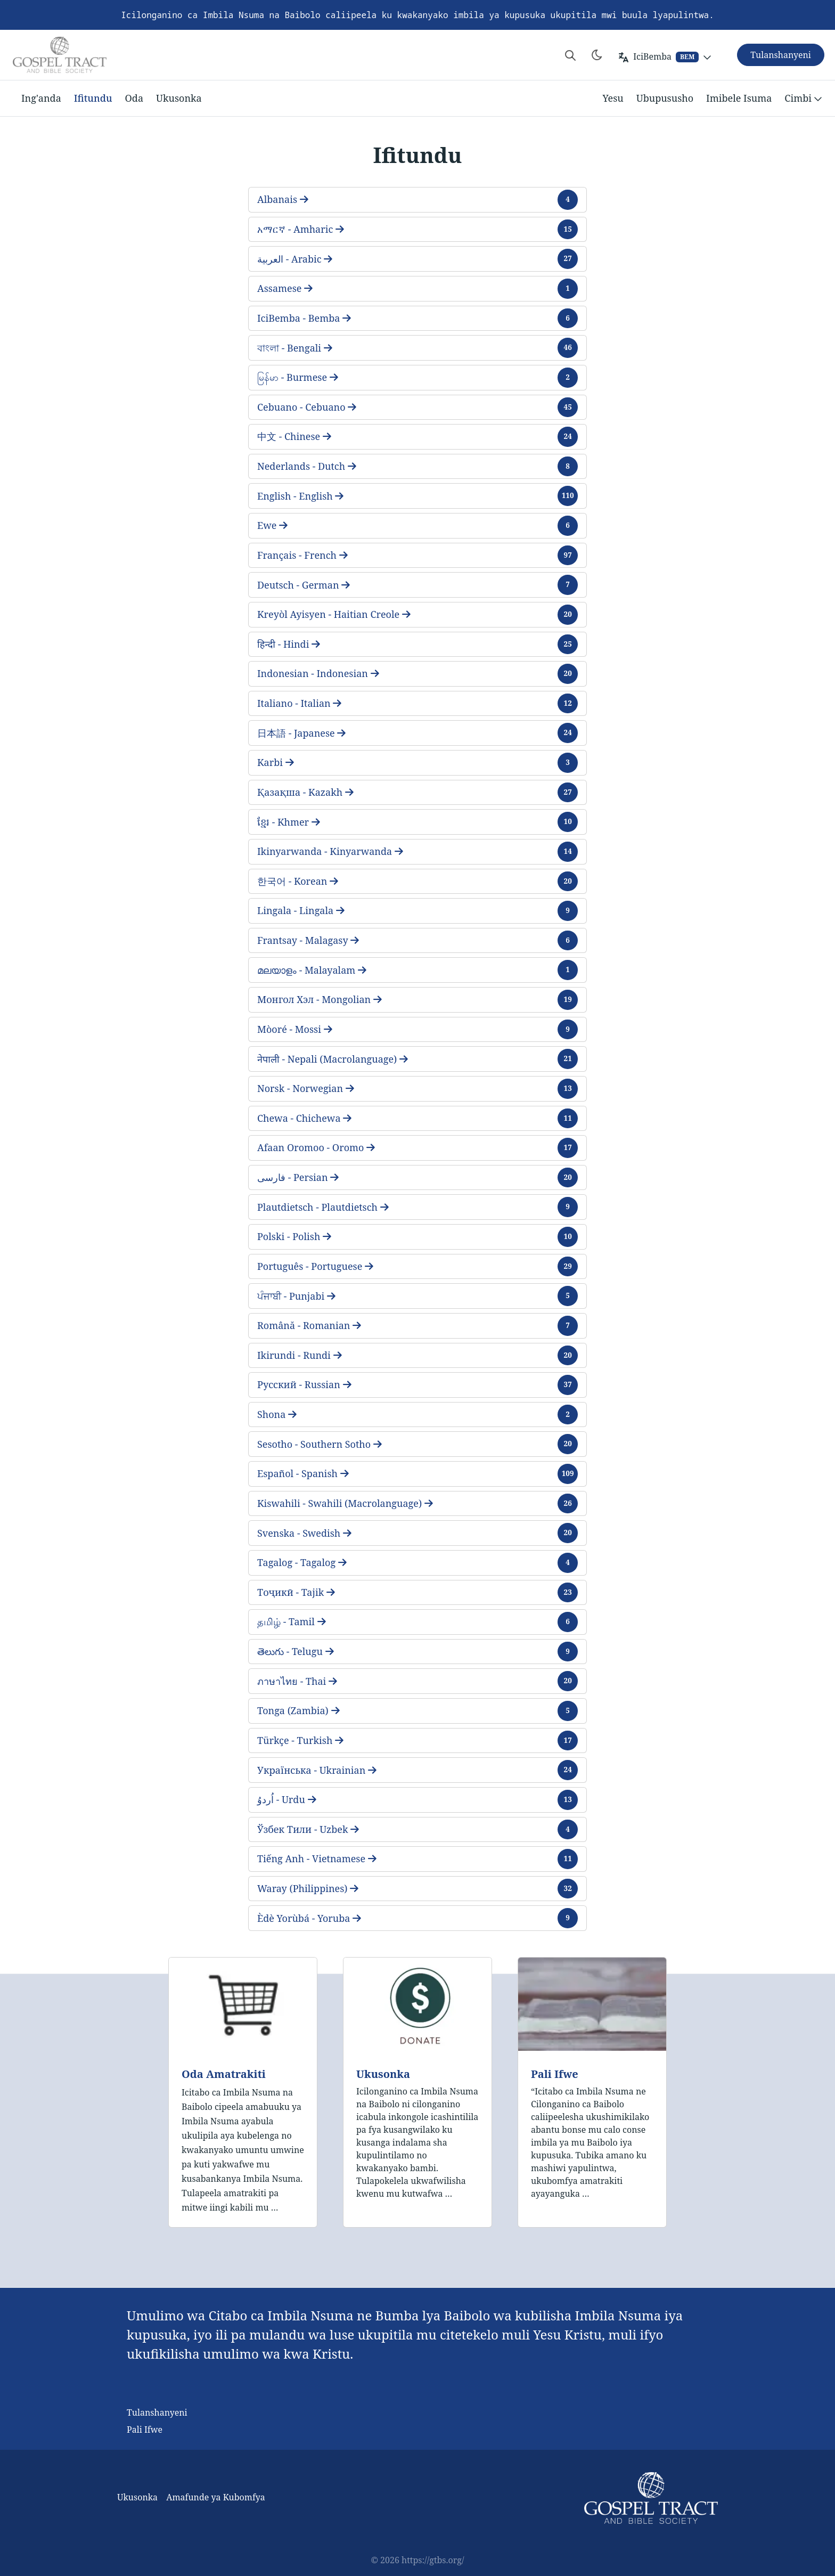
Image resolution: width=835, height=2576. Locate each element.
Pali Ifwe (554, 2074)
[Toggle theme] (597, 55)
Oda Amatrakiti (224, 2074)
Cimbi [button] (804, 98)
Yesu (613, 98)
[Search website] (570, 55)
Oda (134, 98)
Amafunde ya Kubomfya (215, 2497)
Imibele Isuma (739, 98)
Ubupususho (664, 98)
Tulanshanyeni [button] (780, 55)
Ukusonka (179, 98)
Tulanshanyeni (157, 2412)
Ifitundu (93, 98)
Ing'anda (41, 98)
